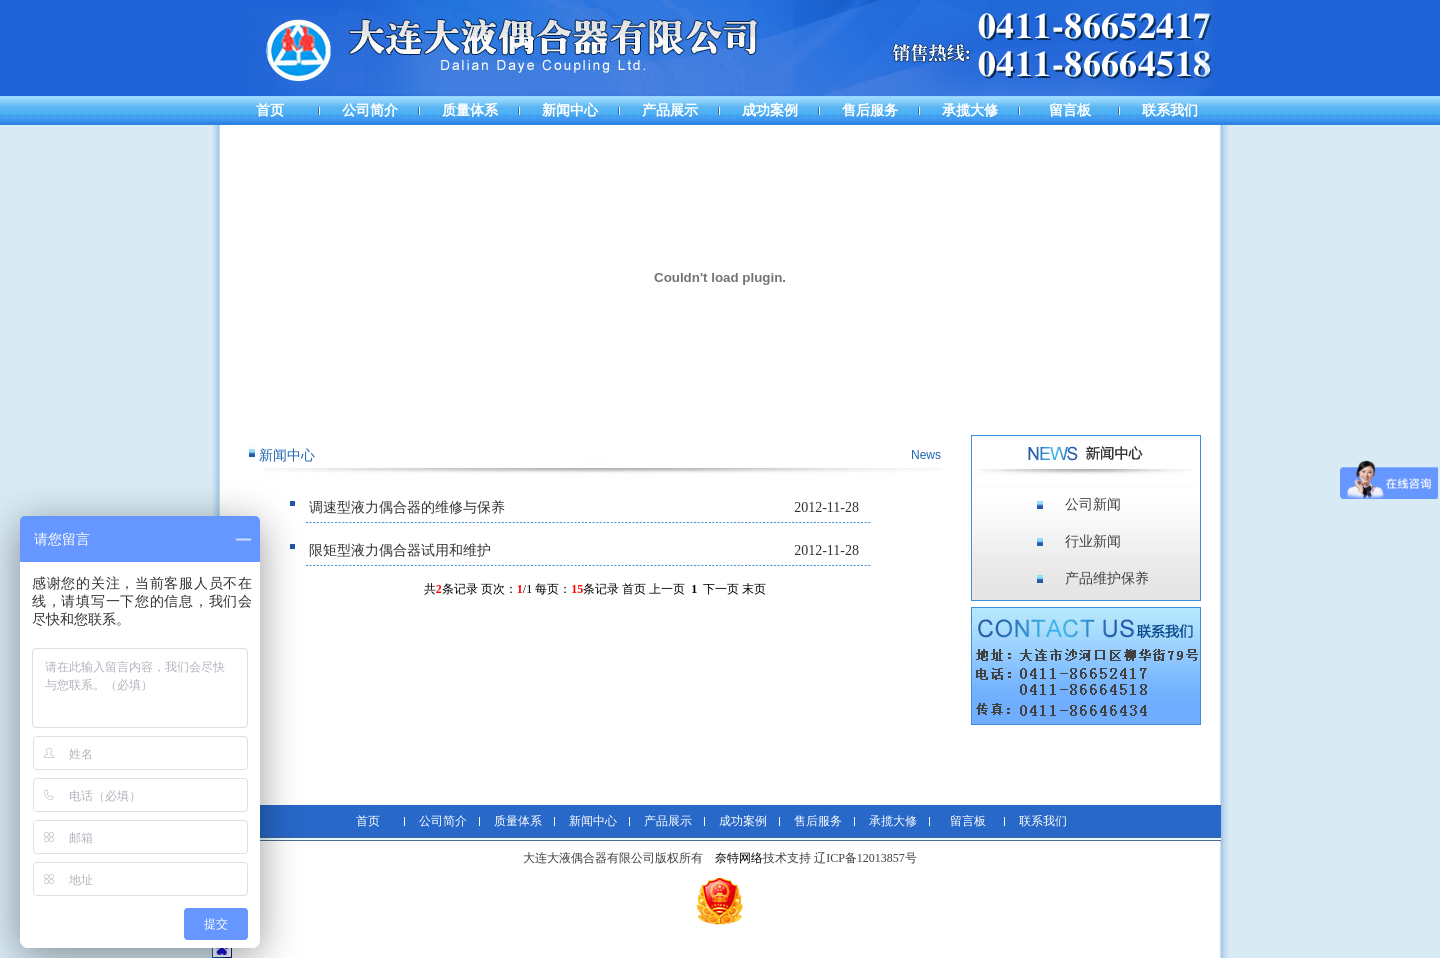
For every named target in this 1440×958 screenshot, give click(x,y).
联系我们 (1170, 110)
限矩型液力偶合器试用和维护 (400, 550)
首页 (270, 110)
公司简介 (370, 110)
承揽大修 (970, 110)
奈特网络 (739, 858)
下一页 (721, 589)
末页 (754, 589)
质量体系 (470, 110)
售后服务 (870, 110)
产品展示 (670, 110)
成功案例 (770, 110)
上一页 (667, 589)
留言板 (1070, 110)
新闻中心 (570, 110)
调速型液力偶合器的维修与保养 (407, 507)
